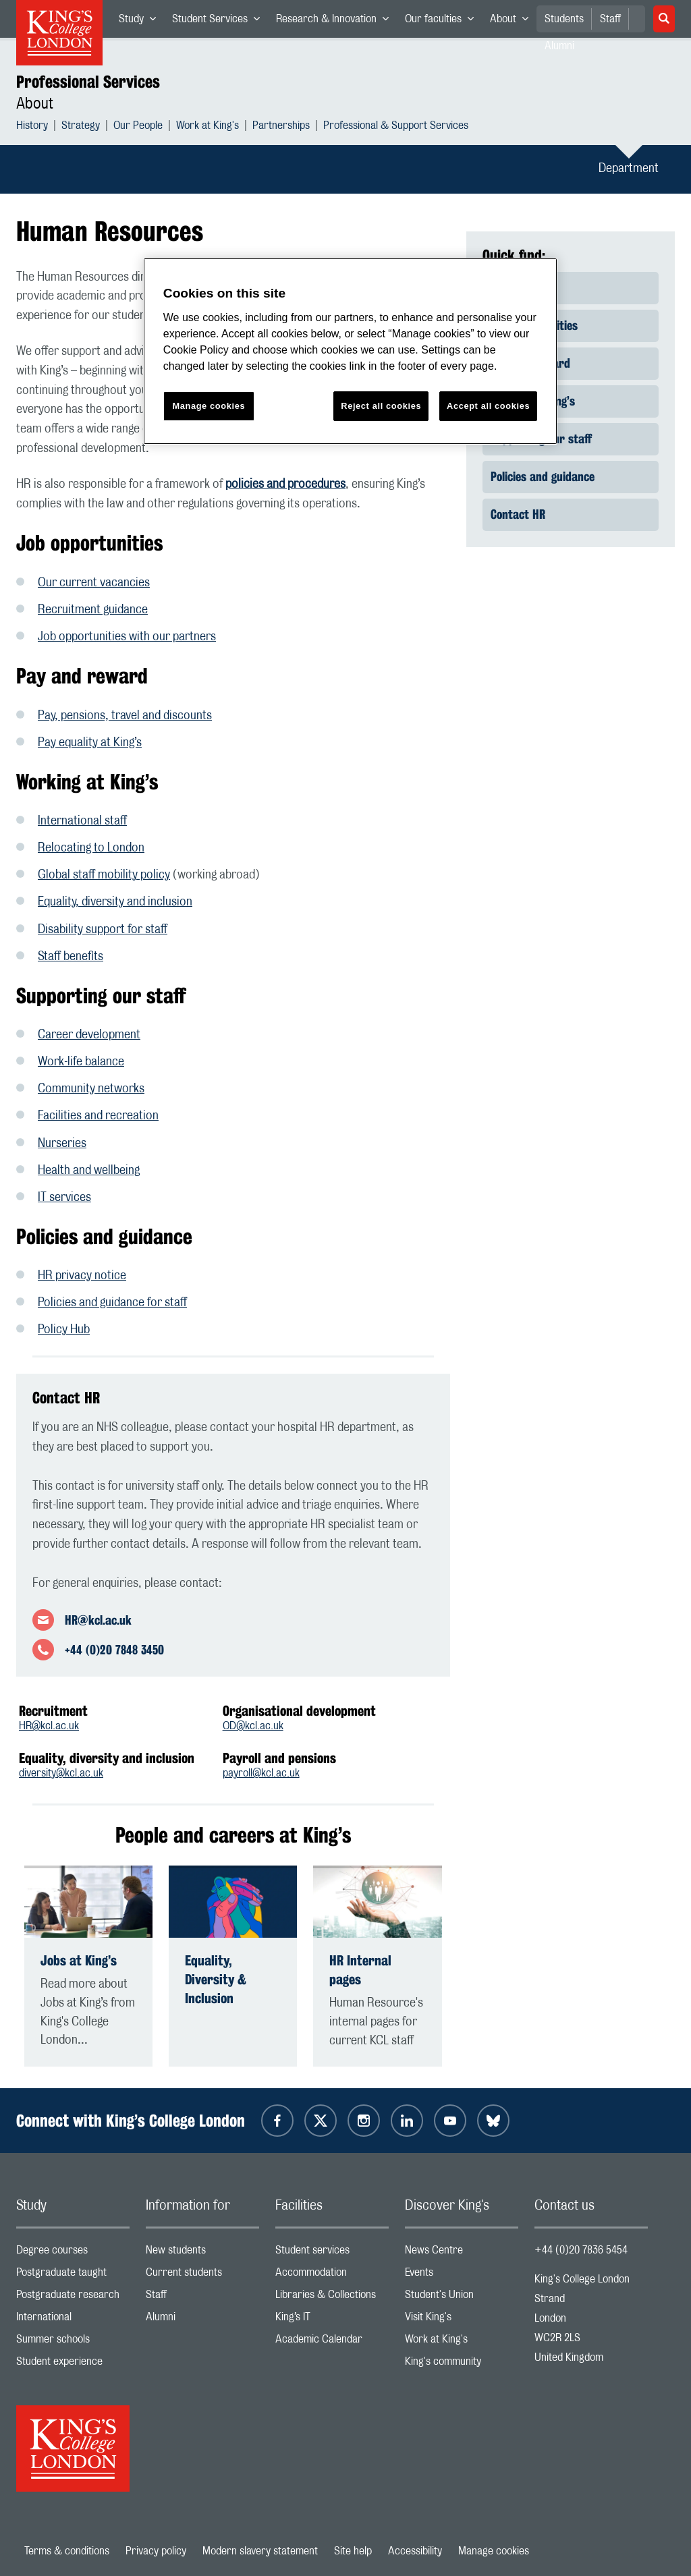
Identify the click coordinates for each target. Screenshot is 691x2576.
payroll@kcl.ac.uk (261, 1773)
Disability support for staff (102, 930)
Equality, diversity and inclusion (115, 902)
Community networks (91, 1089)
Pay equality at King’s (90, 743)
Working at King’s (533, 401)
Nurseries (62, 1144)
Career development (89, 1035)
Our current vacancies (94, 583)
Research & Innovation (336, 21)
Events (461, 2275)
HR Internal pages (360, 1970)
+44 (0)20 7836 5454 (581, 2250)
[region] (350, 351)
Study (141, 21)
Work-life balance (81, 1062)
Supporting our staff (541, 438)
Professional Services (88, 81)
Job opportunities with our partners (127, 637)
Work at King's (207, 127)
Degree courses (73, 2253)
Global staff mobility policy (104, 875)
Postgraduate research (73, 2297)
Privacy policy (156, 2551)
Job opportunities (534, 325)
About (513, 21)
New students (202, 2253)
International (73, 2320)
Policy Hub (64, 1330)
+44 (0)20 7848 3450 (114, 1649)
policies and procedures (285, 484)
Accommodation (332, 2275)
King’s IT (332, 2320)
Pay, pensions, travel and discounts (125, 716)
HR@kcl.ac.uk (98, 1620)
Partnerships (281, 127)
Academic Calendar (332, 2342)
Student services (332, 2253)
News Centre (461, 2253)
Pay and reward (530, 363)
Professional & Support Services (395, 127)
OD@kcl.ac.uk (253, 1725)
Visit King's (461, 2320)
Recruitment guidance (93, 610)
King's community (461, 2364)
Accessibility (415, 2551)
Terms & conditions (66, 2551)
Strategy (80, 127)
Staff (610, 18)
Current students (202, 2275)
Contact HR (518, 514)
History (32, 127)
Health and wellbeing (89, 1171)
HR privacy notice (82, 1276)
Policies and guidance (543, 476)
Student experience (73, 2364)
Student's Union (461, 2297)
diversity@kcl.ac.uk (61, 1773)
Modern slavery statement (260, 2551)
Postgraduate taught (73, 2275)
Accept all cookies (488, 406)
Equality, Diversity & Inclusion (215, 1979)
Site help (353, 2551)
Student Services (220, 21)
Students (564, 18)
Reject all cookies (381, 406)
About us (512, 287)
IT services (64, 1198)
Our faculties (443, 21)
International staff (82, 821)
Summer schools (73, 2342)
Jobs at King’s (78, 1960)
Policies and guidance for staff (112, 1303)
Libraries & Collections (332, 2297)
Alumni (202, 2320)
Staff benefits (70, 957)
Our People (138, 127)
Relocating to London (91, 848)
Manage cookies (493, 2551)
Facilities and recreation (98, 1116)
